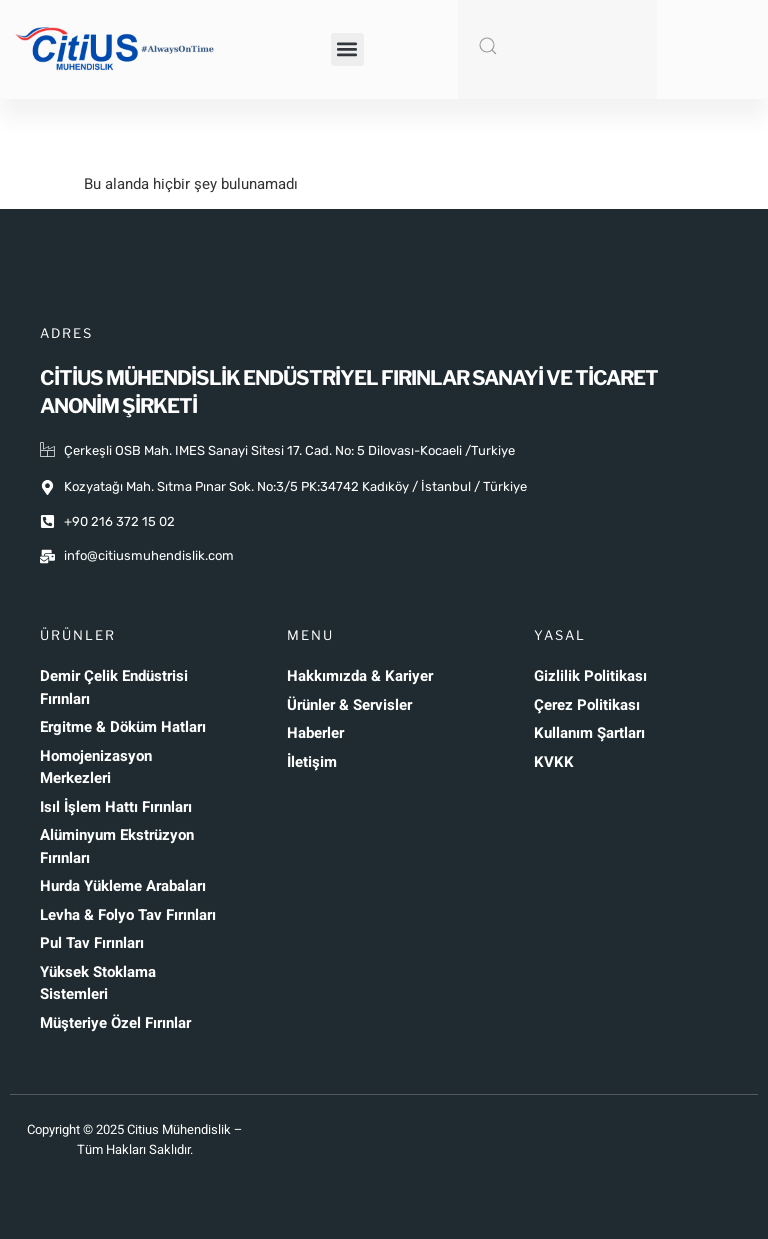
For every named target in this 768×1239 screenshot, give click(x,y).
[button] (347, 49)
